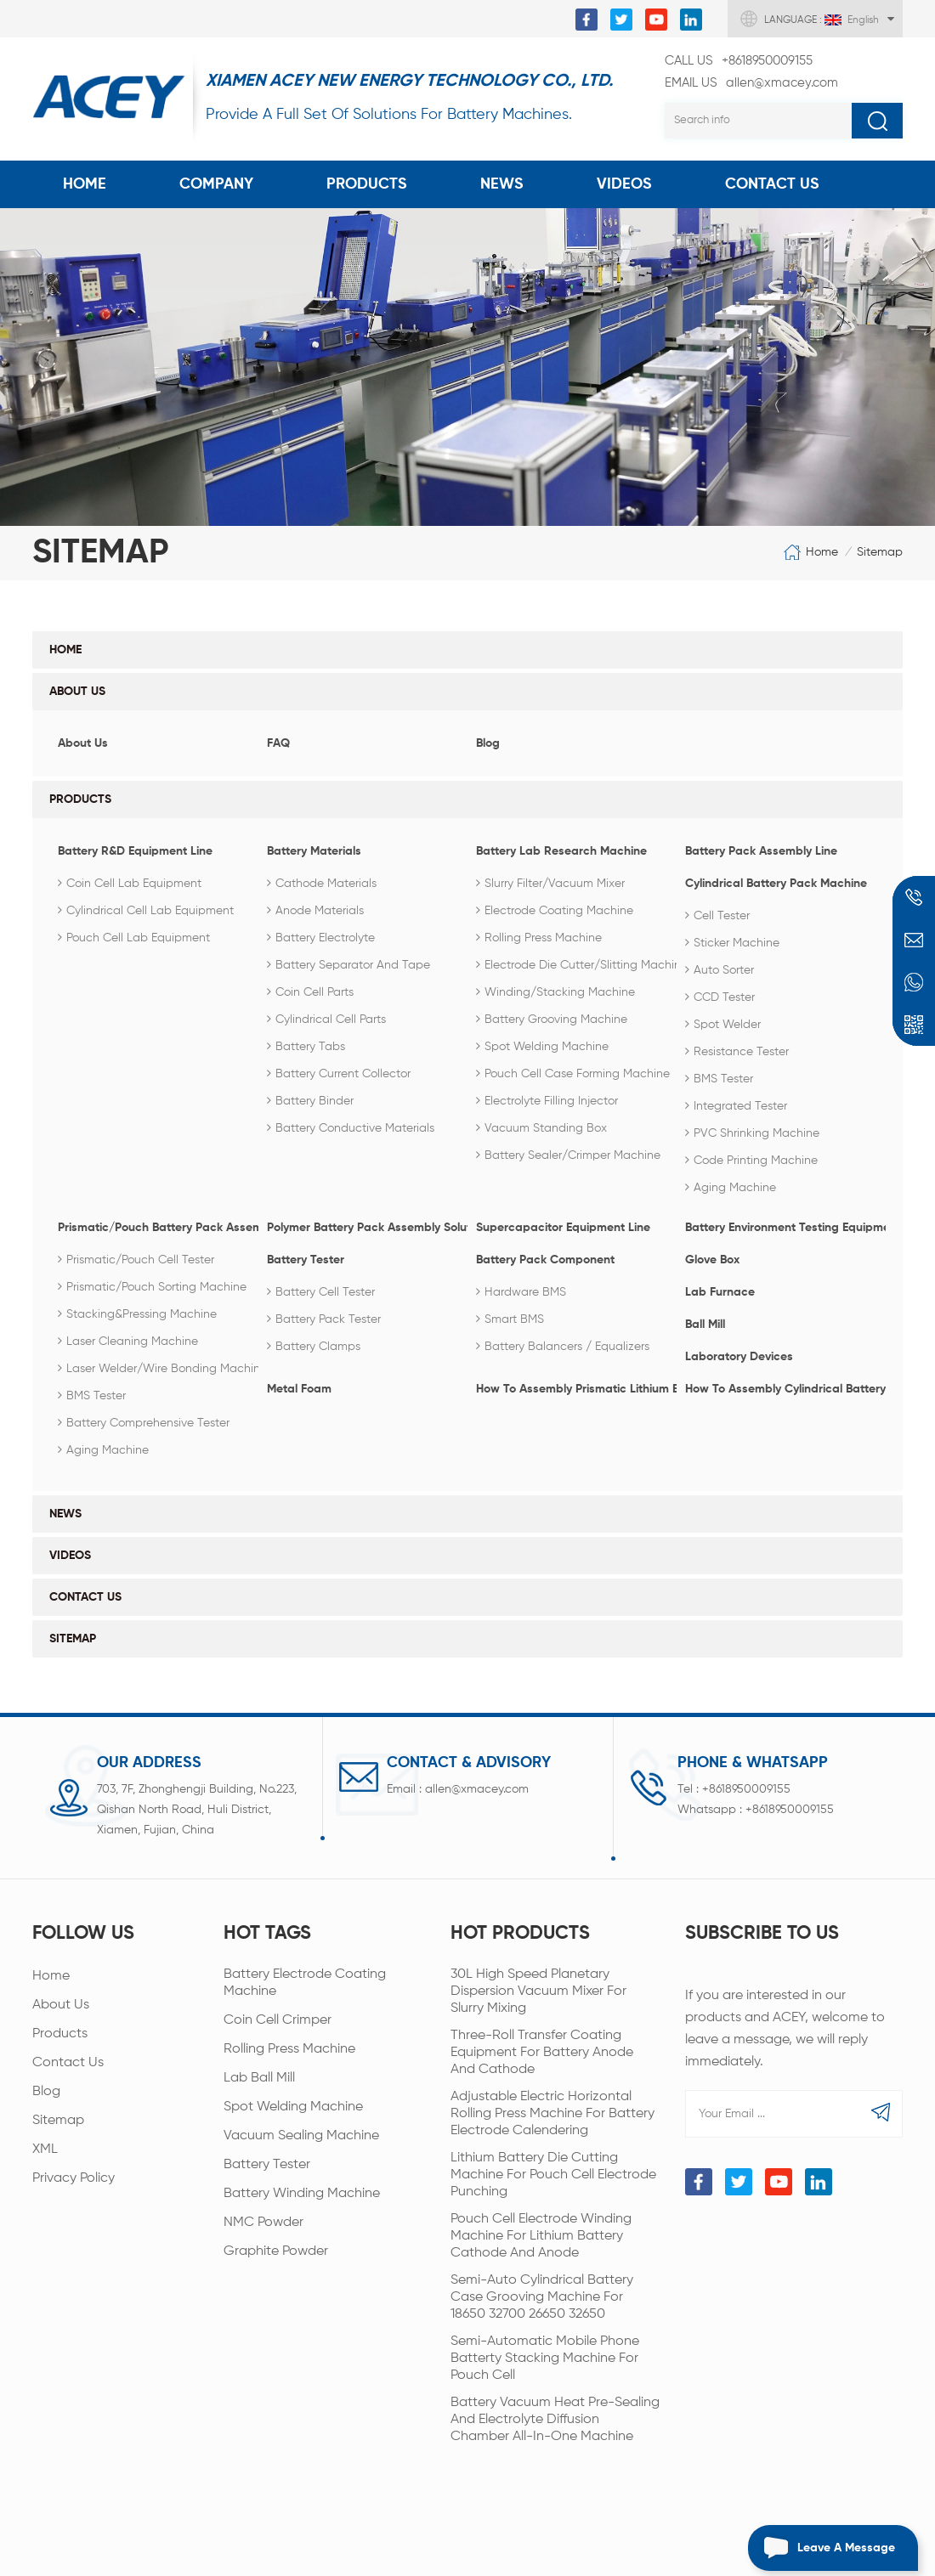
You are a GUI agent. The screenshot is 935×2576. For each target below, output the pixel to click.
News (502, 184)
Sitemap (72, 1639)
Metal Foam (299, 1389)
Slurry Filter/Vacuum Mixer (550, 884)
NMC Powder (263, 2217)
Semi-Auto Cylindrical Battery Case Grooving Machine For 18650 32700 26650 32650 (541, 2292)
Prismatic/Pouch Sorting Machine (152, 1287)
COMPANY (216, 184)
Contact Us (772, 184)
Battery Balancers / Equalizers (562, 1347)
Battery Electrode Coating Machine (305, 1978)
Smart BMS (510, 1319)
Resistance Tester (737, 1052)
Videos (624, 184)
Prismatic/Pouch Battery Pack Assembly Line (154, 1228)
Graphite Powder (276, 2246)
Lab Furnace (720, 1292)
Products (366, 184)
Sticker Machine (732, 943)
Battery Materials (314, 851)
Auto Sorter (719, 970)
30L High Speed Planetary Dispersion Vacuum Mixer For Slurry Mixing (538, 1986)
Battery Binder (310, 1101)
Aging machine (730, 1188)
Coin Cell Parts (310, 992)
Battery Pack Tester (324, 1319)
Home (84, 184)
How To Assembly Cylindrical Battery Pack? (781, 1389)
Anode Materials (315, 911)
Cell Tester (717, 916)
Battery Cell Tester (321, 1292)
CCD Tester (720, 997)
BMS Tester (719, 1079)
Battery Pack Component (545, 1260)
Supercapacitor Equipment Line (563, 1228)
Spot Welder (723, 1025)
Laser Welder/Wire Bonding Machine (162, 1369)
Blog (488, 743)
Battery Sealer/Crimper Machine (568, 1155)
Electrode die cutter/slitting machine (582, 965)
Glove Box (712, 1260)
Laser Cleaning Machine (128, 1341)
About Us (77, 692)
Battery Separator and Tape (348, 965)
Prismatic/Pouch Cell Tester (136, 1260)
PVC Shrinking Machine (752, 1133)
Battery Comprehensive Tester (144, 1423)
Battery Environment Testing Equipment (781, 1228)
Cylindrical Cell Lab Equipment (146, 911)
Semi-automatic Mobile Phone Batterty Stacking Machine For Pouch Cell (544, 2353)
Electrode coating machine (554, 911)
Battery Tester (305, 1260)
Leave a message (821, 2548)
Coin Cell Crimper (278, 2015)
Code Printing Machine (751, 1161)
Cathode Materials (322, 884)
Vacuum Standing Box (541, 1128)
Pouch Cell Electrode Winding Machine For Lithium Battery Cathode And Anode (541, 2231)
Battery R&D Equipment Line (135, 851)
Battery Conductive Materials (350, 1128)
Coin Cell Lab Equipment (129, 884)
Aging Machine (103, 1450)
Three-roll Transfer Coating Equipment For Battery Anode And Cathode (541, 2047)
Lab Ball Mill (259, 2073)
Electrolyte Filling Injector (547, 1101)
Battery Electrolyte (321, 938)
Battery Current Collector (339, 1074)
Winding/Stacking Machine (555, 992)
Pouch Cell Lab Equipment (134, 938)
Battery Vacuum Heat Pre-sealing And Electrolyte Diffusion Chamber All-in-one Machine (555, 2414)
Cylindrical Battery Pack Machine (776, 884)
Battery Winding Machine (302, 2188)
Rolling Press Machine (539, 938)
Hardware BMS (521, 1292)
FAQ (278, 743)
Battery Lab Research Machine (561, 851)
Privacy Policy (73, 2173)
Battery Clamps (313, 1347)
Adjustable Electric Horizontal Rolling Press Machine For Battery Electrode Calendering (552, 2109)
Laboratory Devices (739, 1357)
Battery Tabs (306, 1047)
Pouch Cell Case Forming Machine (573, 1074)
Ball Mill (705, 1324)
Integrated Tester (736, 1106)
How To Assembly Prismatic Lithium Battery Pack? (572, 1389)
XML (45, 2144)
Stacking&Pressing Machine (137, 1314)
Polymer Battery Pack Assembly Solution (363, 1228)
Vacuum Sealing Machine (301, 2131)
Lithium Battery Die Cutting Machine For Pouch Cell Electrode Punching (553, 2170)
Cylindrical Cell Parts (326, 1019)
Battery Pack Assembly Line (761, 851)
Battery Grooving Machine (551, 1019)
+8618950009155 (739, 61)
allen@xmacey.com (751, 83)
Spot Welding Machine (542, 1047)
